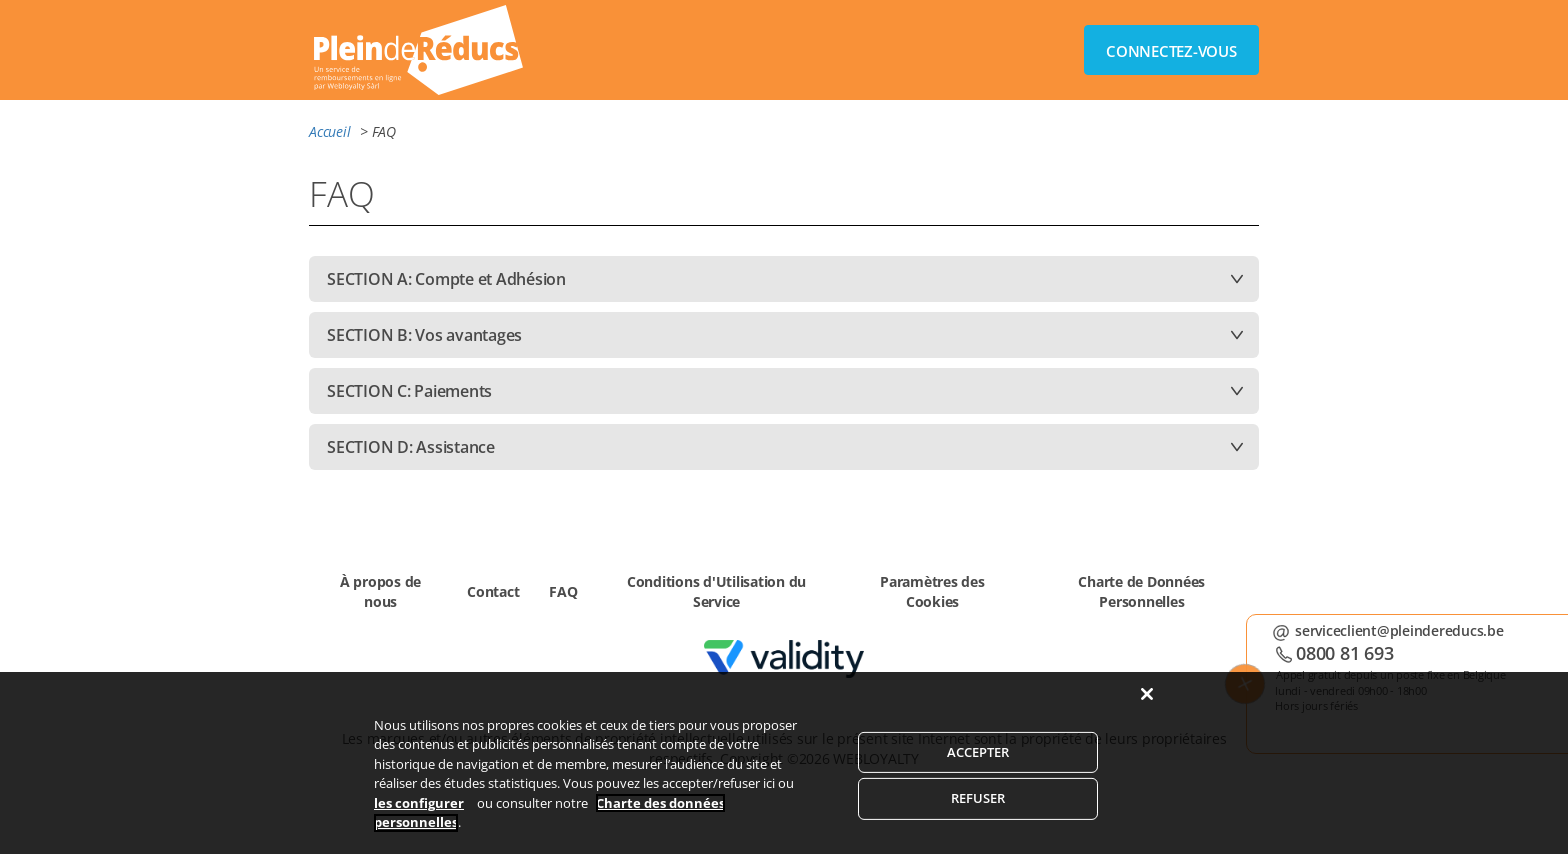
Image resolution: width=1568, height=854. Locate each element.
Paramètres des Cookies (932, 591)
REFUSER (978, 808)
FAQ (563, 591)
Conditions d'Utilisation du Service (716, 591)
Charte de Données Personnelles (1141, 591)
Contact (493, 591)
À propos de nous (380, 591)
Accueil (329, 131)
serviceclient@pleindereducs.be (1403, 630)
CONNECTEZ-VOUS (1171, 51)
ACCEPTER (978, 762)
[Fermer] (1147, 704)
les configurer (419, 813)
